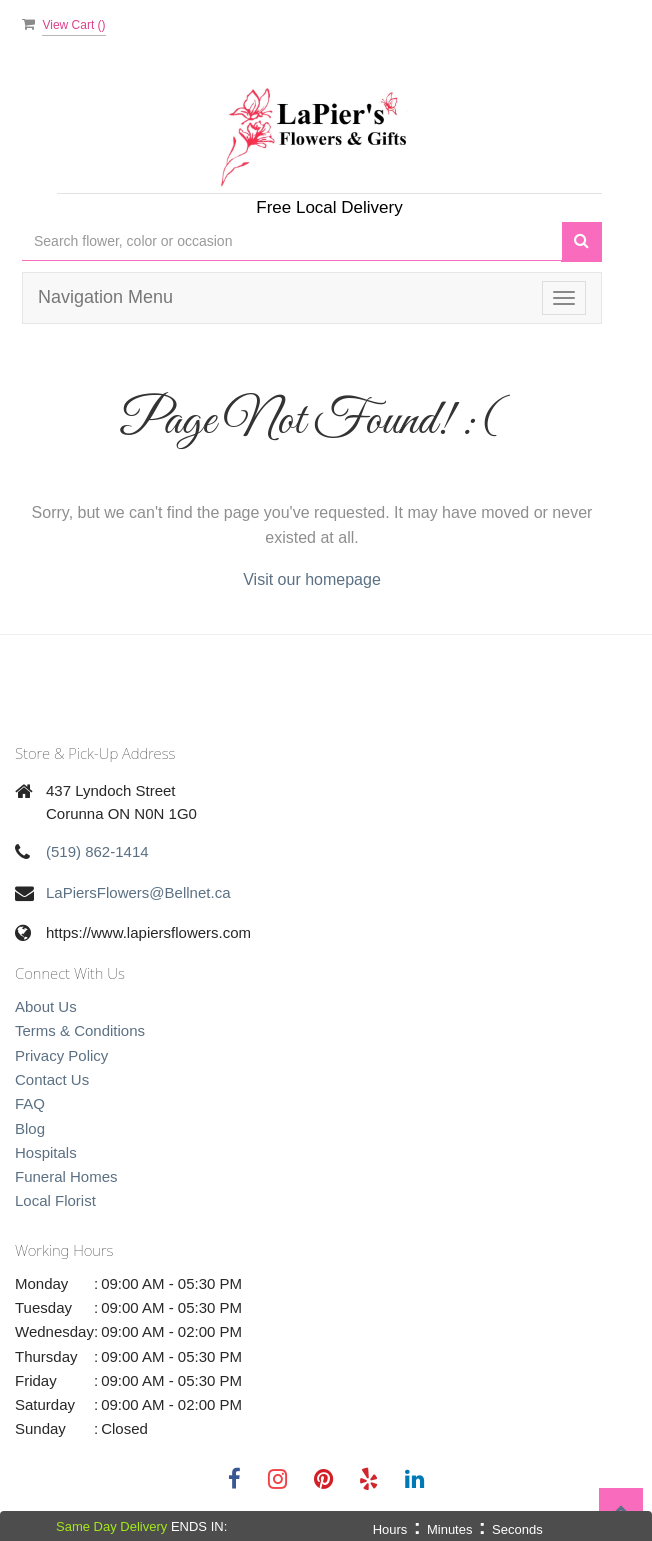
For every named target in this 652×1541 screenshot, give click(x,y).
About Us (46, 1006)
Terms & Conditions (80, 1030)
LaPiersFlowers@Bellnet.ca (138, 892)
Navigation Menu (105, 297)
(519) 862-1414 (97, 851)
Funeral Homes (66, 1176)
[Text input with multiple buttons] (292, 241)
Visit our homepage (312, 579)
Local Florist (55, 1200)
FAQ (30, 1103)
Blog (30, 1128)
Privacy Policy (61, 1055)
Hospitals (46, 1152)
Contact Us (52, 1079)
